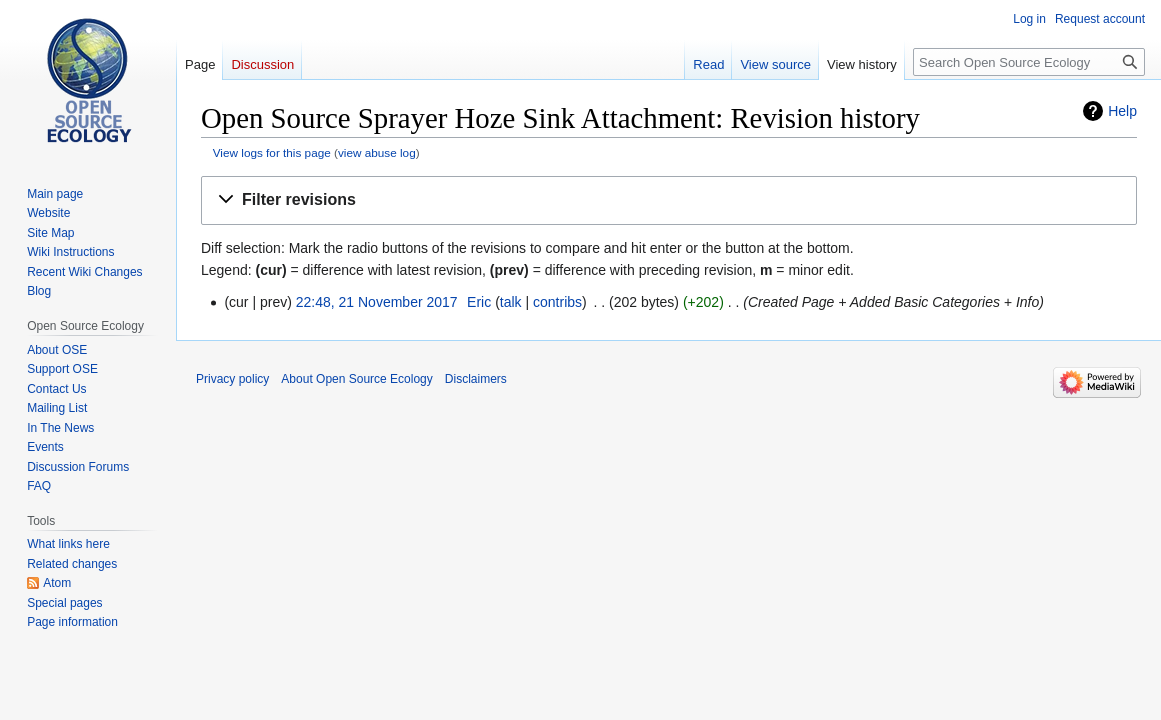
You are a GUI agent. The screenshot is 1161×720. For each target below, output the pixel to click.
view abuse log (377, 152)
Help (1122, 111)
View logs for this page (272, 152)
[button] (669, 200)
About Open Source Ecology (356, 379)
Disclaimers (476, 379)
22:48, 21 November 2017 (377, 302)
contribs (557, 302)
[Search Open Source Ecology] (1029, 62)
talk (511, 302)
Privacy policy (232, 379)
